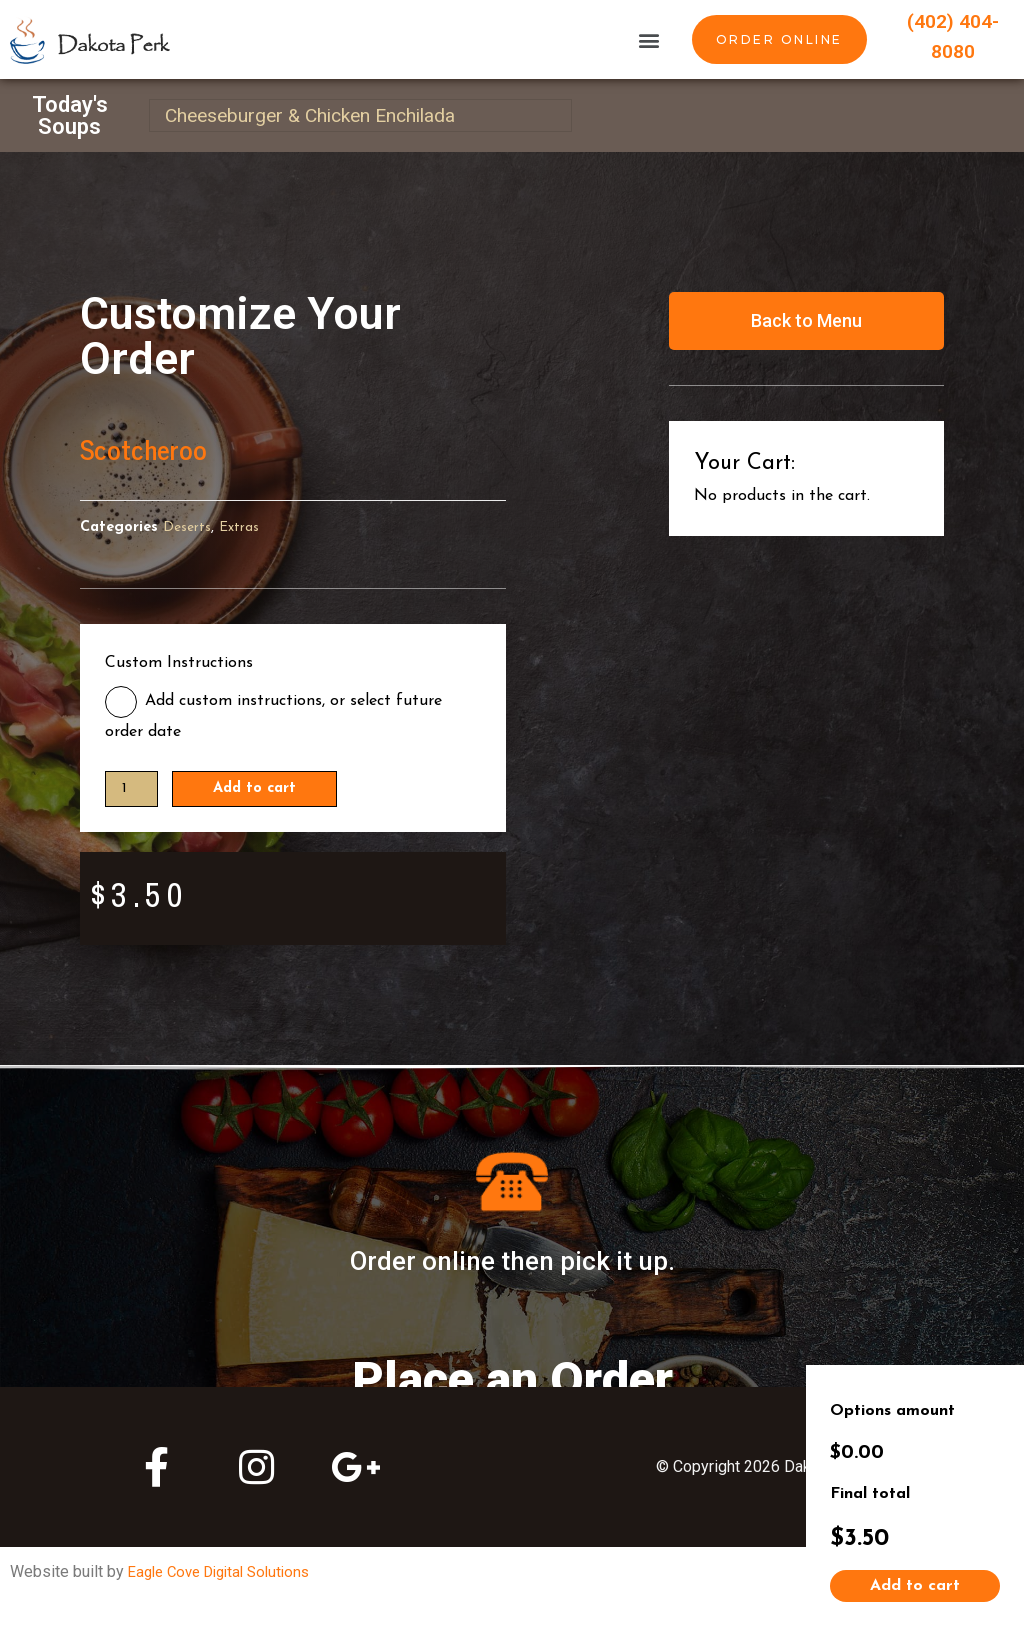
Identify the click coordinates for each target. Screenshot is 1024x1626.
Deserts (188, 527)
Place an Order (512, 1373)
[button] (648, 39)
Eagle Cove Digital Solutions (227, 1572)
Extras (242, 527)
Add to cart (263, 790)
